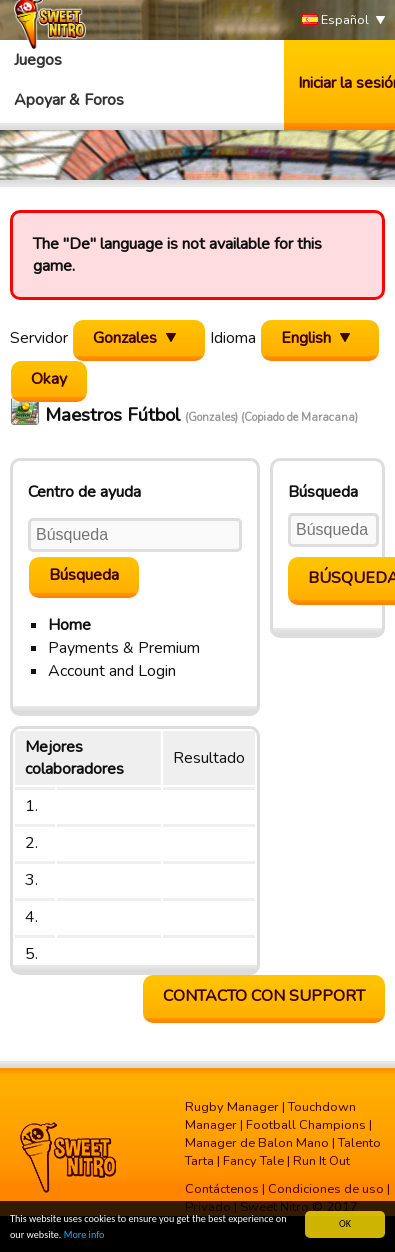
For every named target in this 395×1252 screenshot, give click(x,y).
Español (335, 20)
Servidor (39, 338)
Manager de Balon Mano (257, 1143)
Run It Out (321, 1161)
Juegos (38, 60)
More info (84, 1235)
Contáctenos (222, 1189)
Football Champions (306, 1125)
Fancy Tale (253, 1161)
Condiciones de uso (326, 1189)
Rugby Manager (232, 1107)
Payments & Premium (124, 648)
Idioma (233, 338)
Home (69, 625)
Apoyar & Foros (69, 100)
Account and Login (112, 671)
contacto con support (264, 996)
